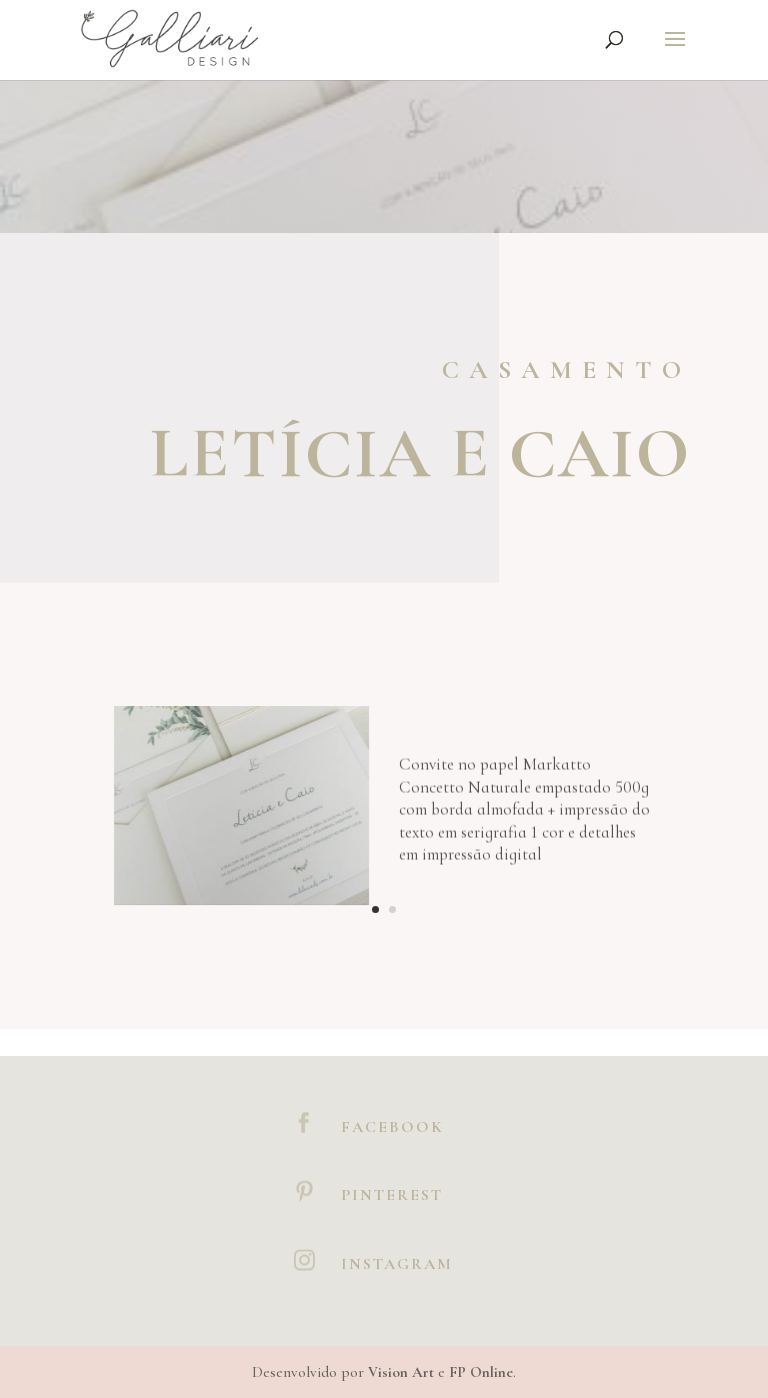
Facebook (392, 1127)
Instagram (397, 1264)
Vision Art (401, 1372)
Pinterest (392, 1195)
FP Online (481, 1372)
